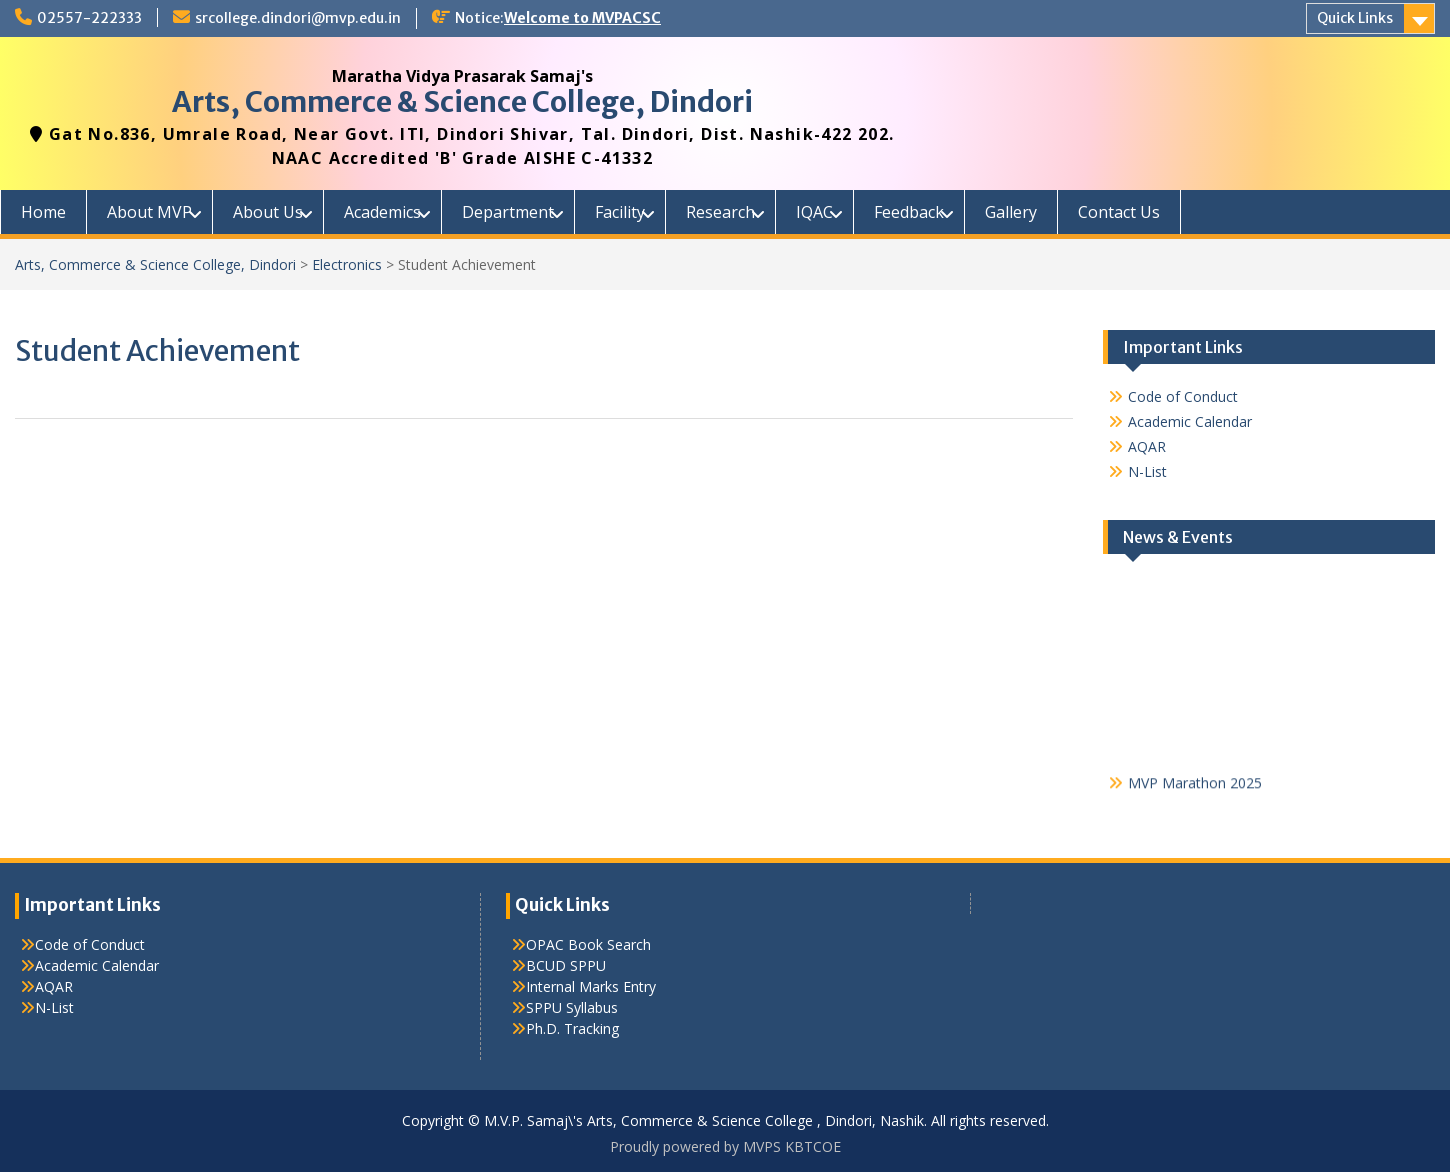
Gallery (1011, 212)
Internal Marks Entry (591, 986)
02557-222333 (89, 18)
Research (720, 212)
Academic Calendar (1190, 421)
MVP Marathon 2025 (1195, 785)
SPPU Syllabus (572, 1007)
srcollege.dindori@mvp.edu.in (298, 18)
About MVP (149, 212)
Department (508, 212)
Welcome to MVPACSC (582, 18)
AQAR (1147, 446)
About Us (268, 212)
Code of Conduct (1183, 396)
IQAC (814, 212)
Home (43, 212)
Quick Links (1355, 18)
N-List (1147, 471)
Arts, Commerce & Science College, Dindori (462, 102)
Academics (382, 212)
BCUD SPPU (566, 965)
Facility (620, 212)
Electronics (347, 264)
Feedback (909, 212)
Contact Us (1119, 212)
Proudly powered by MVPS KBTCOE (725, 1146)
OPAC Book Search (588, 944)
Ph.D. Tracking (572, 1028)
